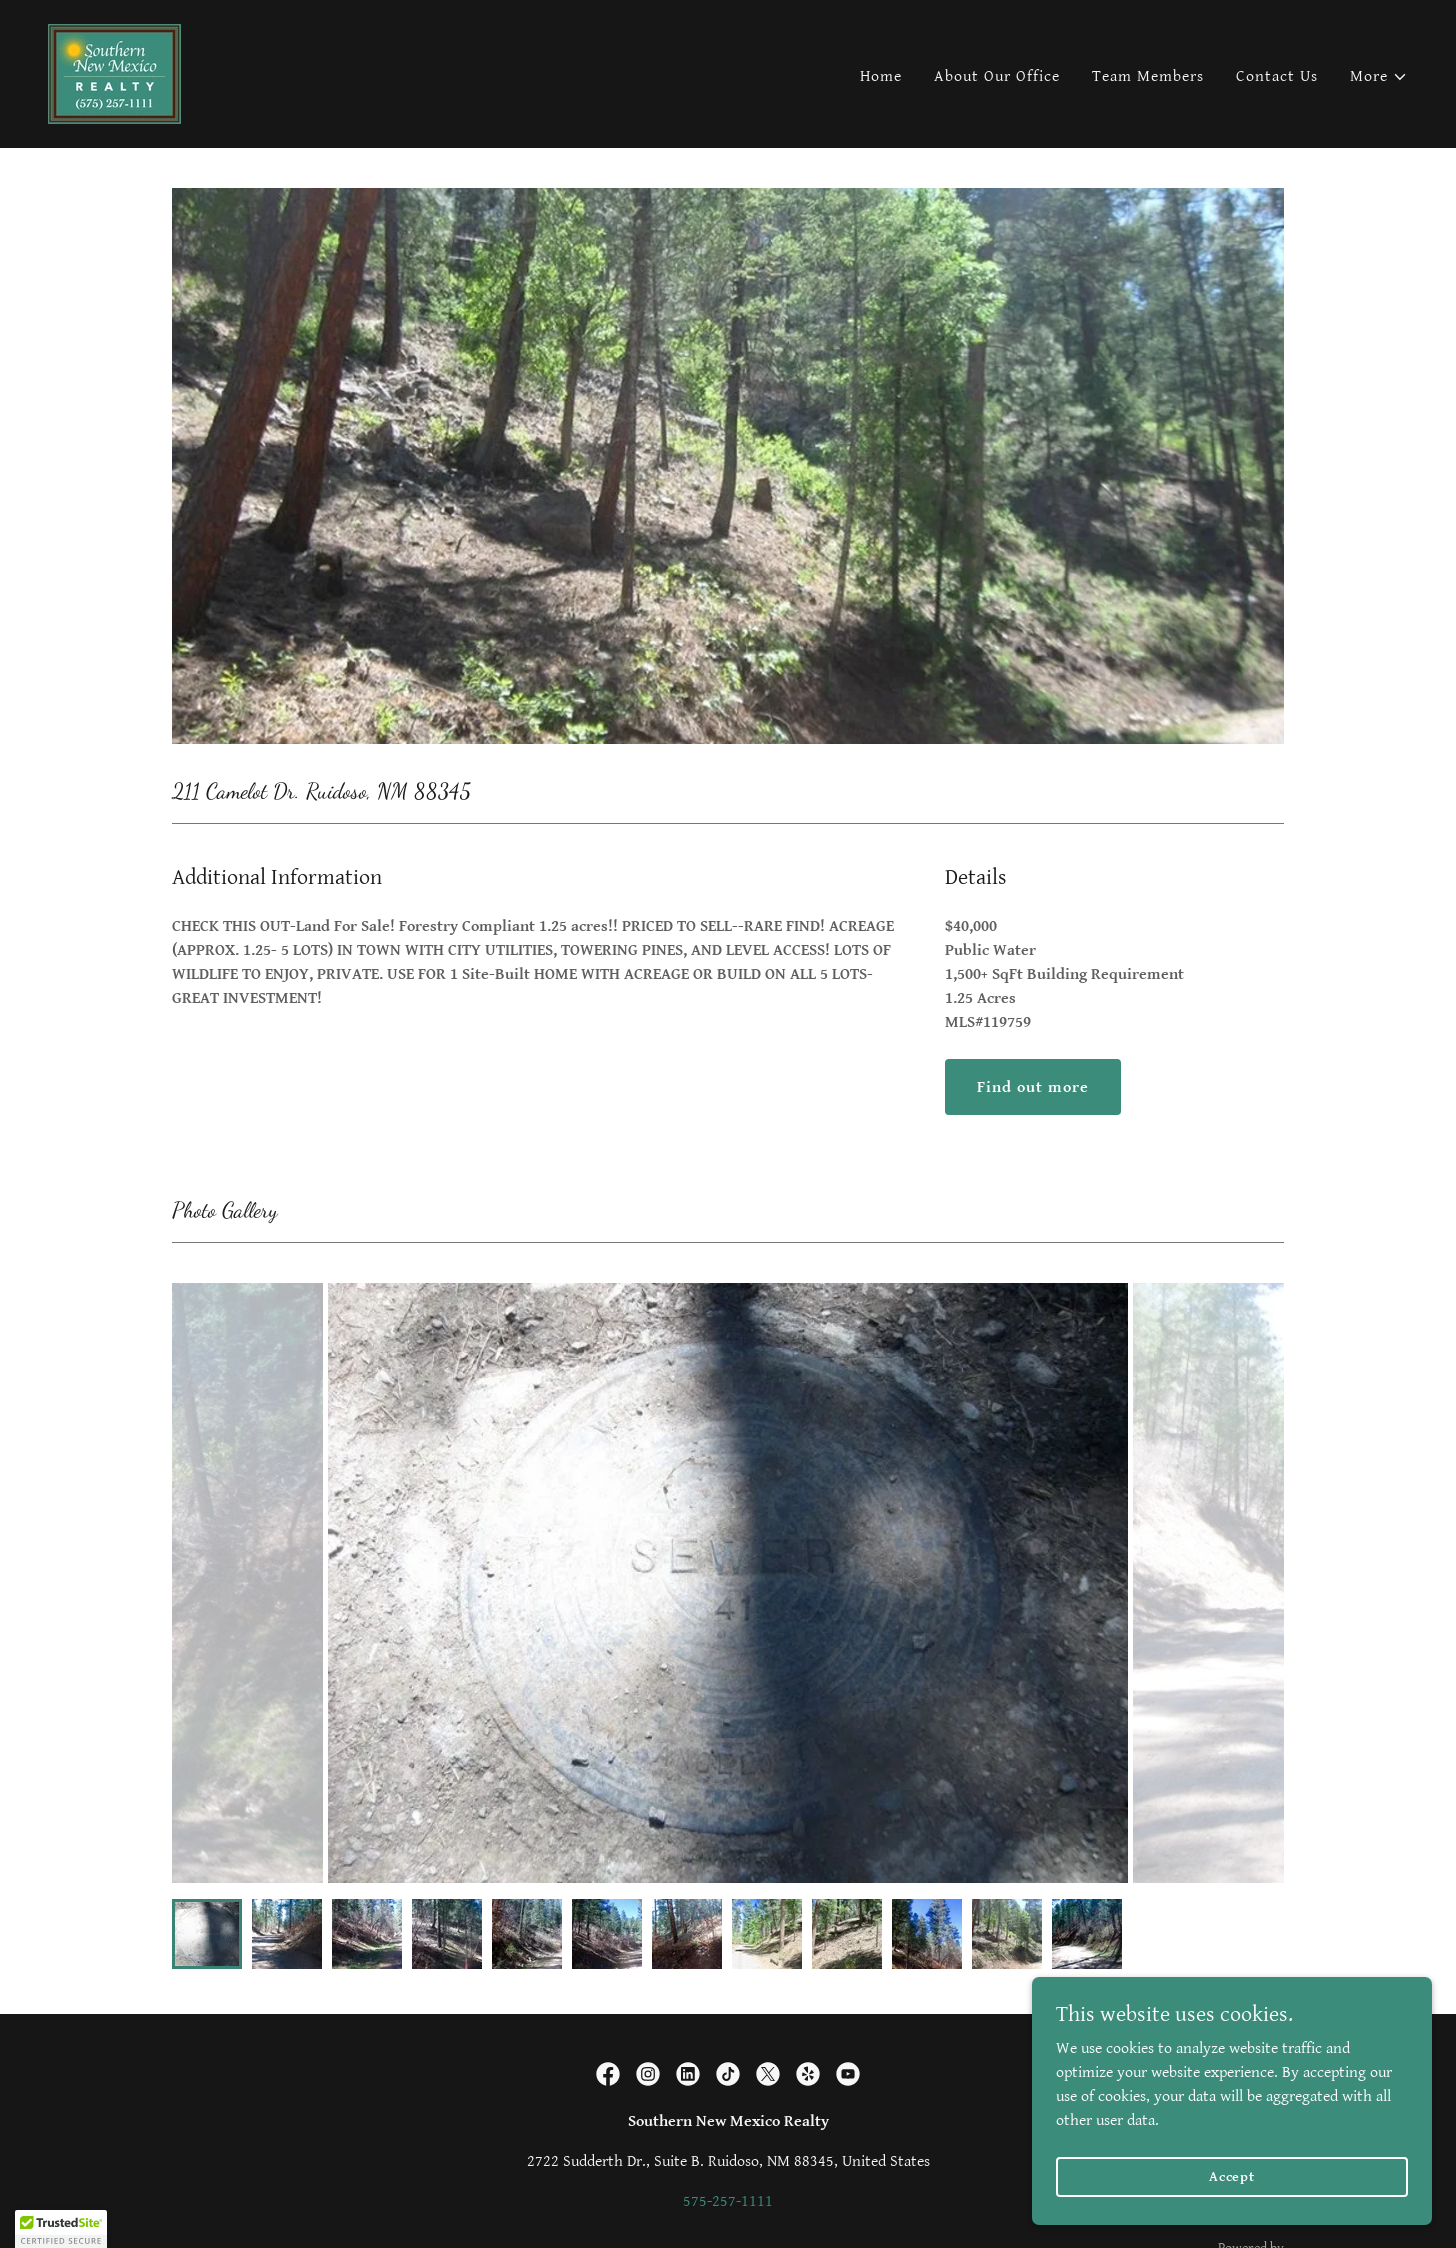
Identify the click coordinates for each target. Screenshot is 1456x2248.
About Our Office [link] (997, 76)
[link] (114, 73)
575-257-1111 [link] (728, 2201)
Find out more (1033, 1087)
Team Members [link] (1148, 76)
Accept (1232, 2176)
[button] (1379, 77)
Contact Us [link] (1277, 76)
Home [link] (881, 76)
